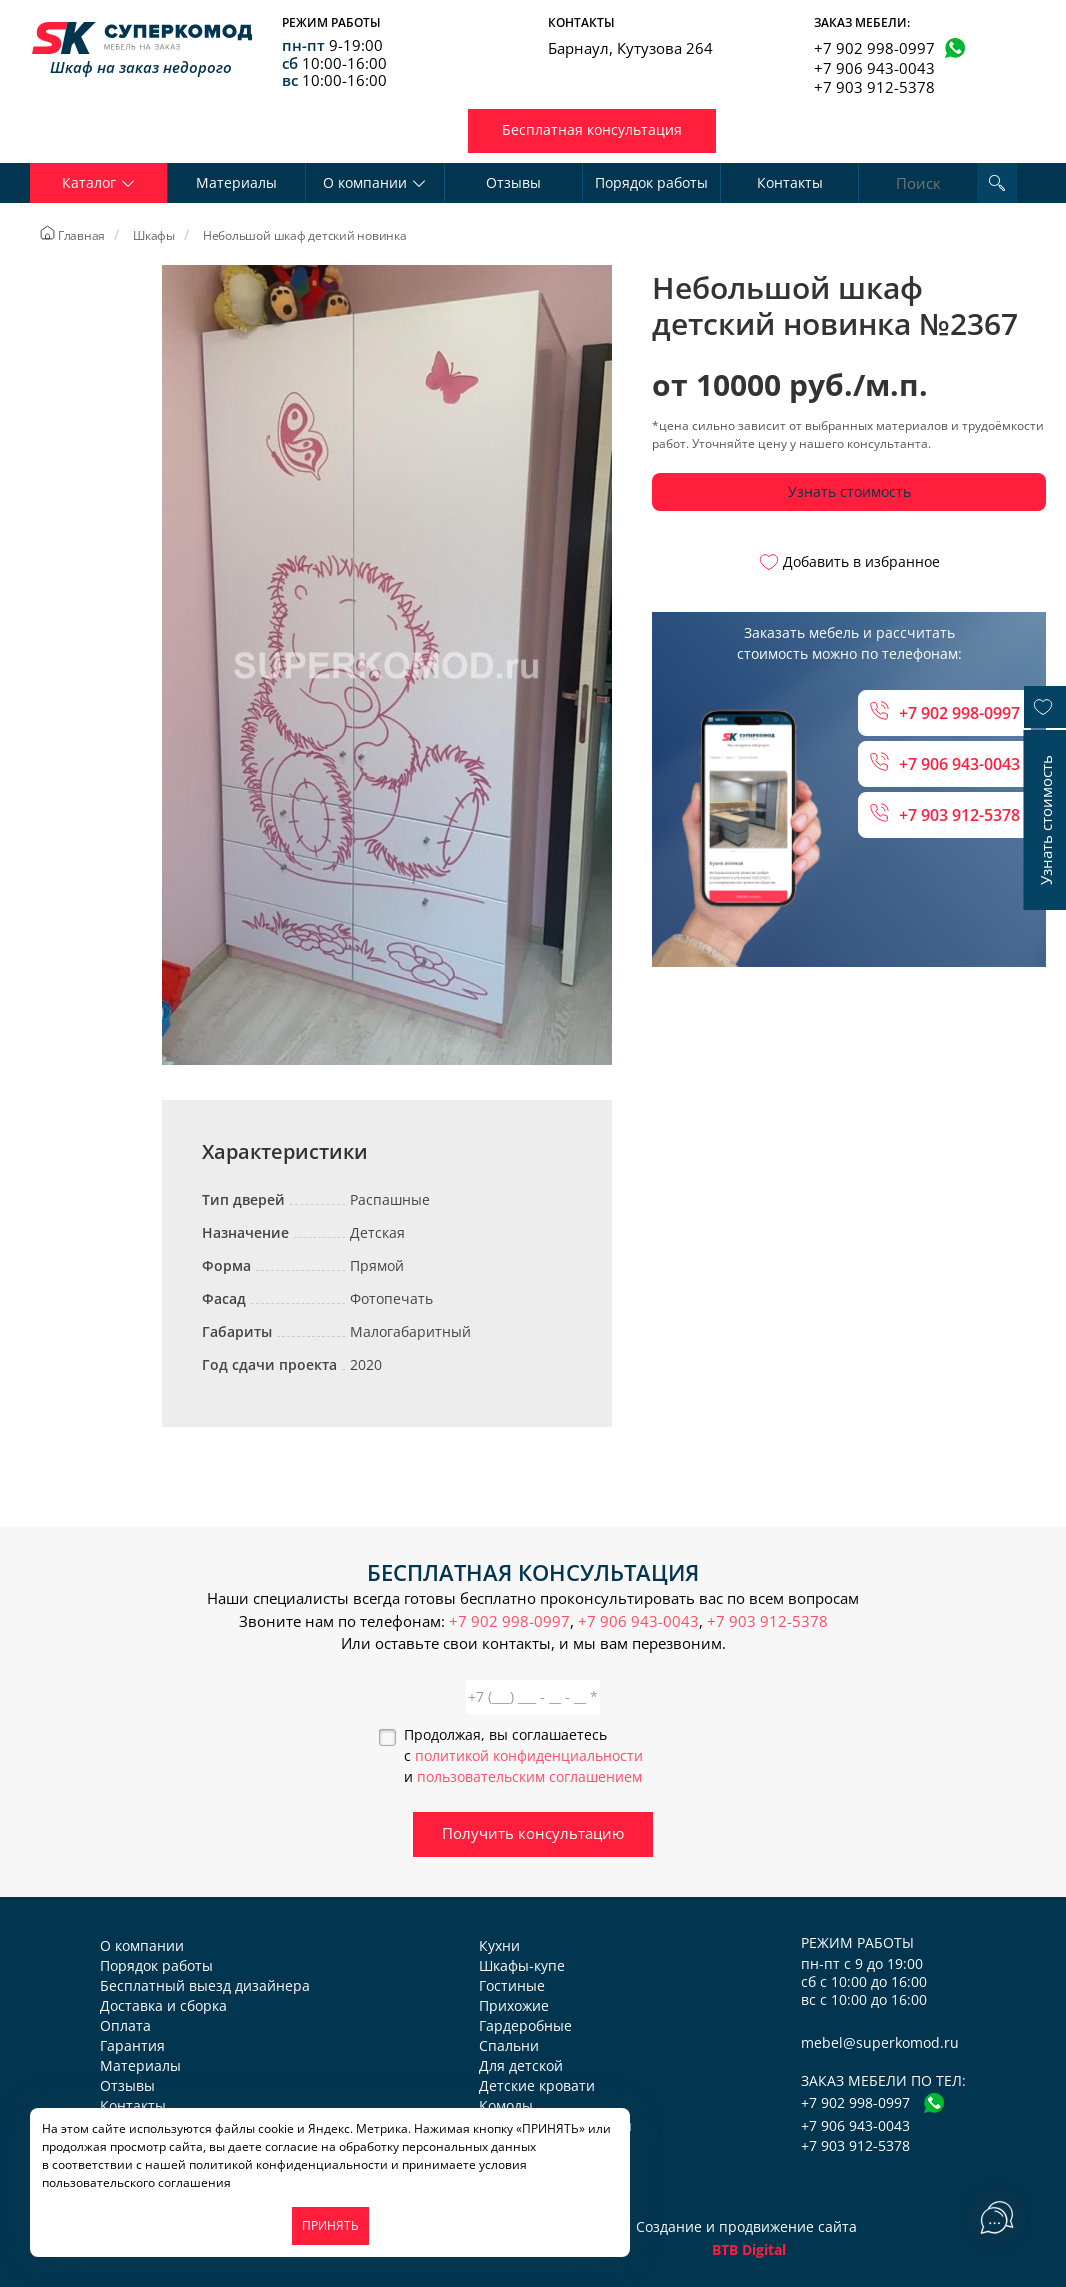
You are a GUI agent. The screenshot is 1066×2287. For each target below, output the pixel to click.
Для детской (521, 2065)
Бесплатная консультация (592, 129)
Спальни (509, 2045)
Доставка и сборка (163, 2005)
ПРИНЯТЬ (330, 2225)
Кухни (499, 1945)
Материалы (236, 182)
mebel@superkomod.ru (880, 2042)
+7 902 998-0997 (874, 48)
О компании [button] (374, 182)
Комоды (506, 2105)
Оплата (125, 2025)
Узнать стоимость (849, 491)
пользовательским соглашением (529, 1776)
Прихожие (514, 2005)
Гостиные (512, 1985)
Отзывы (513, 182)
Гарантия (132, 2045)
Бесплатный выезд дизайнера (205, 1985)
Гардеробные (525, 2025)
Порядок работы (651, 182)
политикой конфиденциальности (529, 1755)
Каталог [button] (98, 182)
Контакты (790, 182)
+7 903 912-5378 (874, 87)
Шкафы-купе (522, 1965)
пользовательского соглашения (136, 2182)
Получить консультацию (533, 1833)
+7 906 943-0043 (874, 68)
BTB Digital (749, 2249)
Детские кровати (537, 2085)
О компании (142, 1945)
